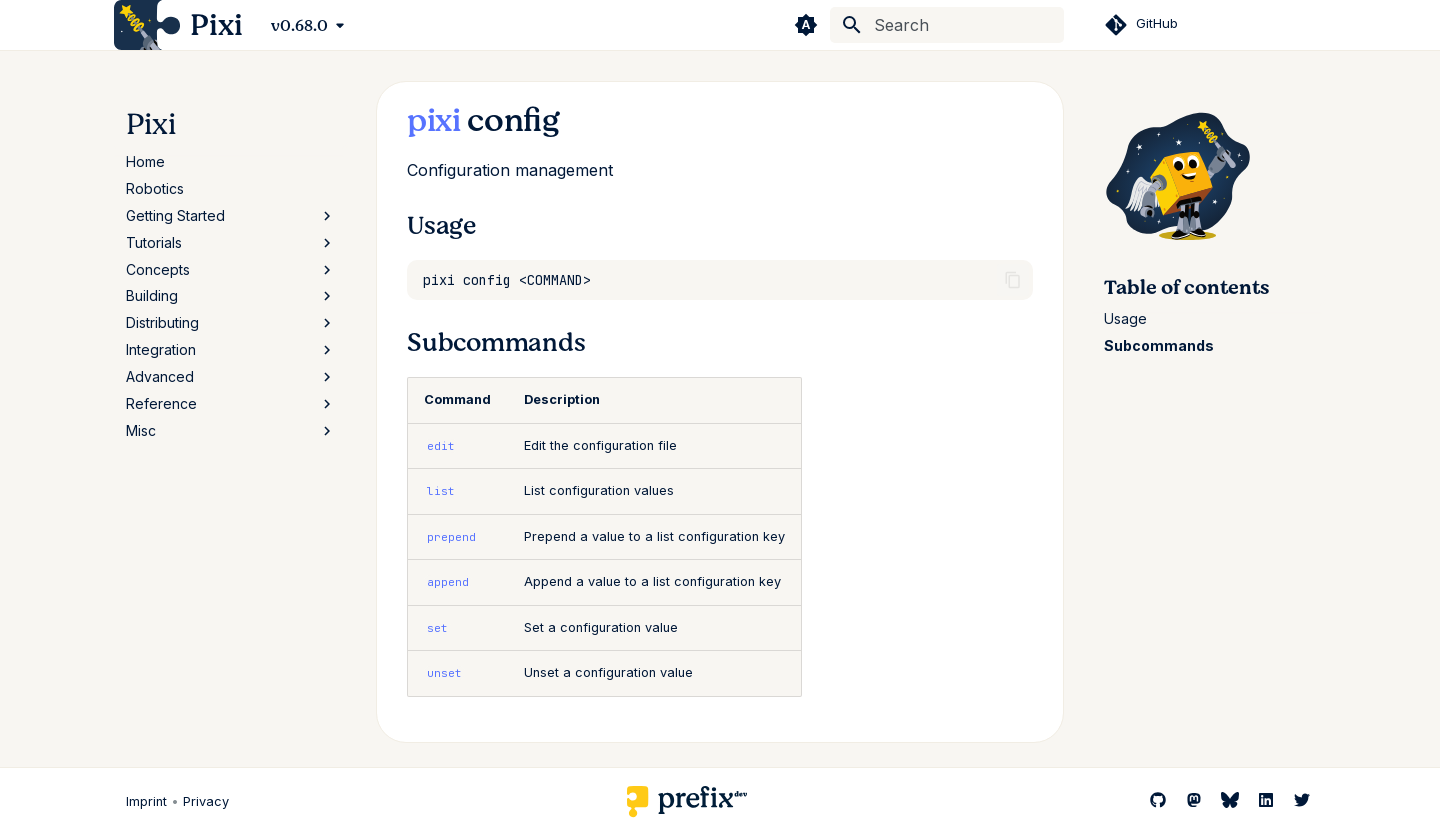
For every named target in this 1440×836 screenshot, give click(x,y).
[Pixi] (147, 25)
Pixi (151, 124)
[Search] (947, 25)
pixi (434, 120)
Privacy (206, 801)
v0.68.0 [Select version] (299, 26)
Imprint (146, 801)
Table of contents (1186, 288)
